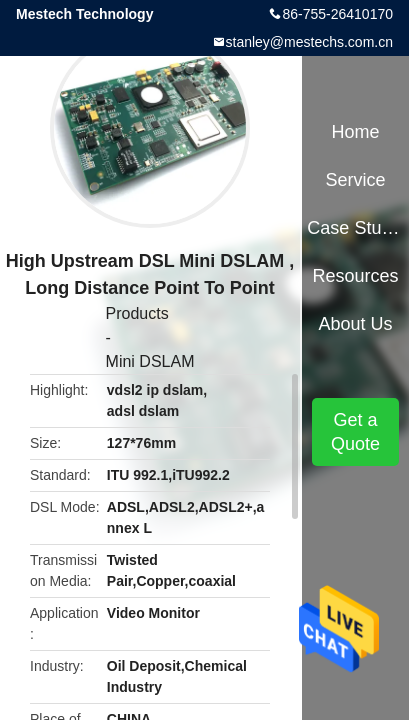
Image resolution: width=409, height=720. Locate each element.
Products (137, 313)
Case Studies (355, 228)
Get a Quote (355, 432)
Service (356, 180)
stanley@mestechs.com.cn (310, 42)
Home (356, 132)
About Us (356, 324)
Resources (356, 276)
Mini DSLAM (150, 361)
